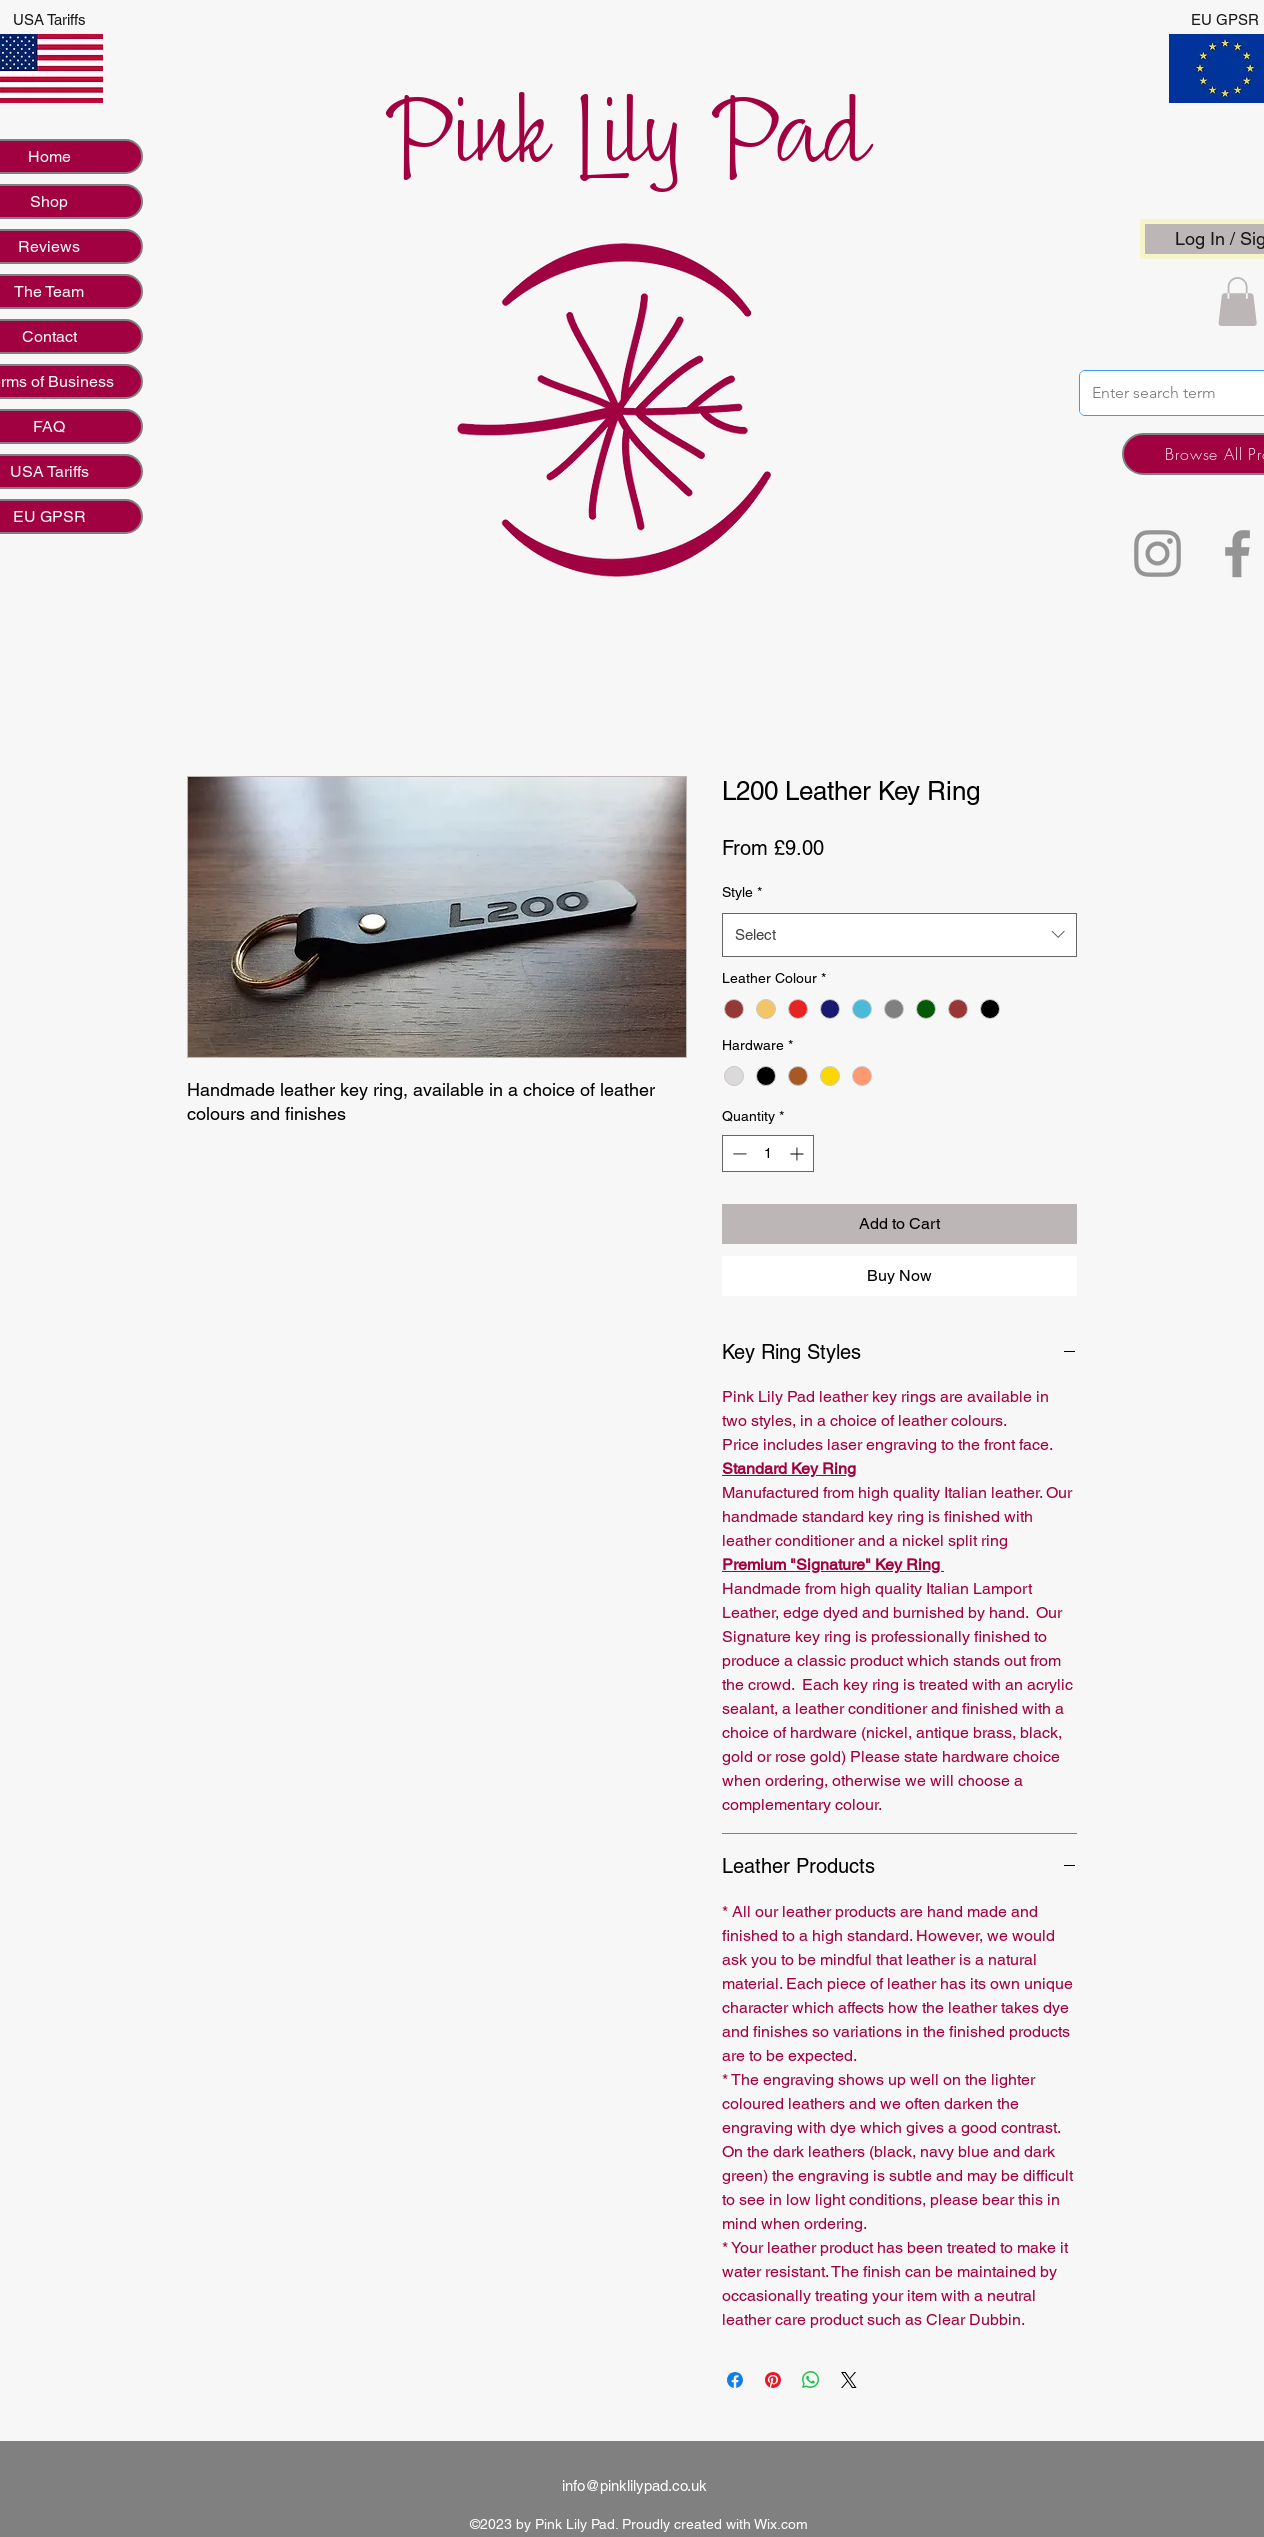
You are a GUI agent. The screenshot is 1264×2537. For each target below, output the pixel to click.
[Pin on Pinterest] (773, 2380)
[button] (1237, 301)
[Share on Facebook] (735, 2380)
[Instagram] (1157, 553)
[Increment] (798, 1153)
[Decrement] (737, 1153)
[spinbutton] (768, 1153)
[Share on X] (849, 2380)
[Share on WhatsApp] (811, 2380)
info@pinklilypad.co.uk (634, 2485)
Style (742, 892)
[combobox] (899, 935)
